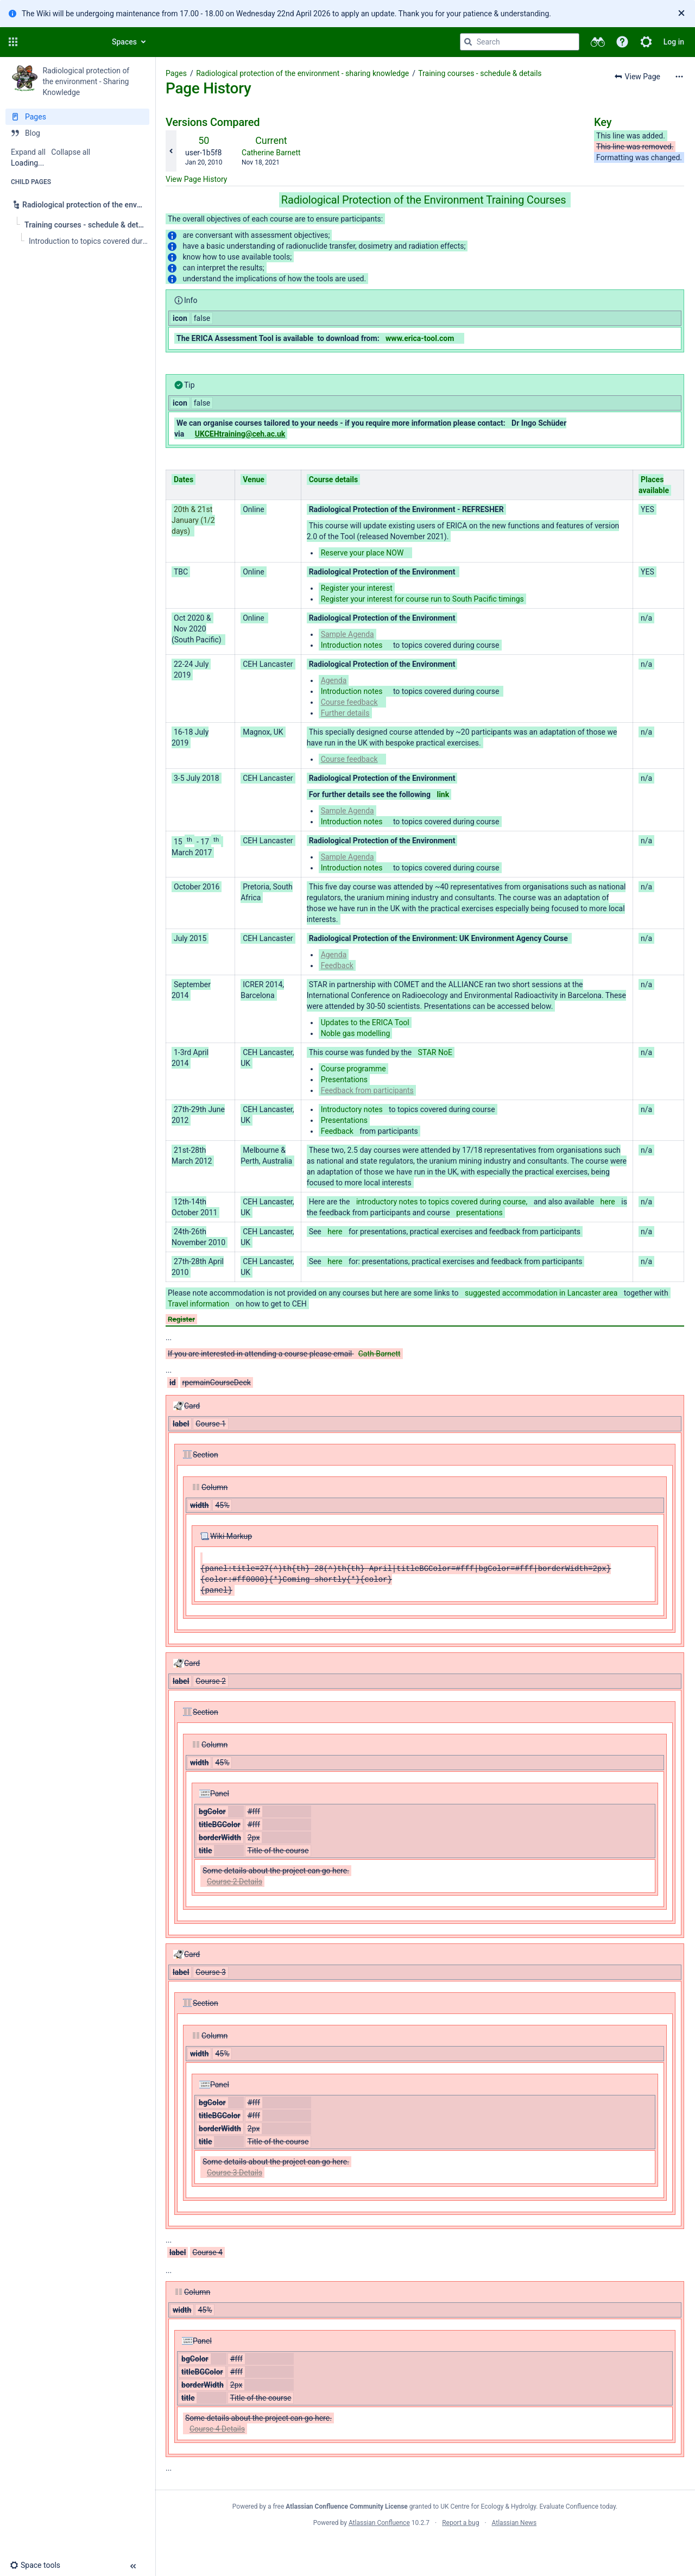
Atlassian (424, 2547)
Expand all (28, 152)
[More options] (679, 76)
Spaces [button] (124, 41)
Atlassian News (514, 2523)
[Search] (468, 41)
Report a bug (460, 2523)
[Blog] (77, 133)
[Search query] (519, 41)
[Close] (681, 13)
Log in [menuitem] (674, 41)
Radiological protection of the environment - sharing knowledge (302, 73)
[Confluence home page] (61, 41)
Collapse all (70, 152)
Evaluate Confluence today (578, 2506)
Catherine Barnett (271, 152)
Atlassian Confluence (379, 2523)
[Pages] (77, 117)
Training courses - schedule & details (479, 73)
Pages (176, 73)
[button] (13, 42)
